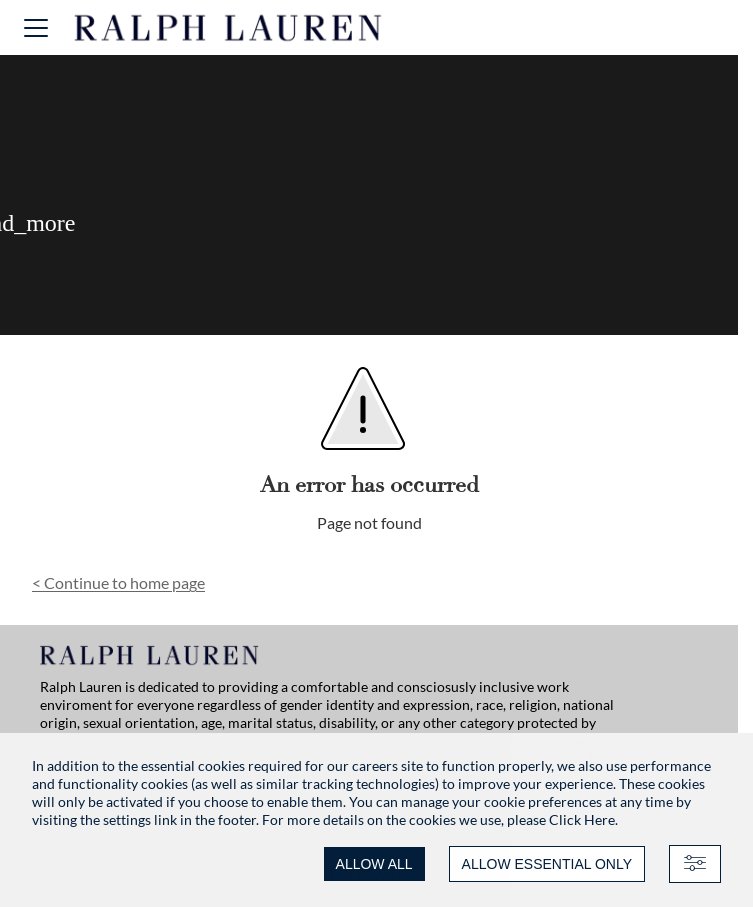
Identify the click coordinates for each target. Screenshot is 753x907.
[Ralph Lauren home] (228, 28)
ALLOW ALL (374, 864)
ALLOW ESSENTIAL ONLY (547, 864)
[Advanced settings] (695, 864)
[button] (36, 27)
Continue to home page (118, 582)
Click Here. (583, 819)
